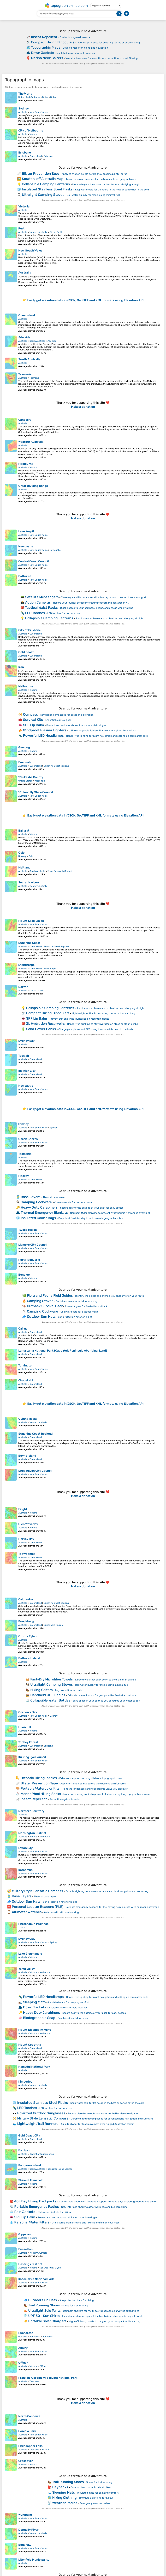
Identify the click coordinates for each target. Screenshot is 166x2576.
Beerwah (24, 762)
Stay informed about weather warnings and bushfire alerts (94, 2206)
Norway (22, 856)
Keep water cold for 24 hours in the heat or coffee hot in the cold (112, 189)
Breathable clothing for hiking (96, 2497)
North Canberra (29, 2416)
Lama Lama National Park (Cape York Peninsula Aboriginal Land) (62, 1350)
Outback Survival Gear (45, 1306)
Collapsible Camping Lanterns (46, 184)
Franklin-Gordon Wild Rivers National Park (47, 2378)
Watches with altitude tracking (61, 1912)
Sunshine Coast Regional (56, 766)
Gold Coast (26, 652)
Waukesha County (30, 777)
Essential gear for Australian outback (86, 1306)
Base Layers (30, 1197)
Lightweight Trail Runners (37, 2124)
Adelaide (24, 337)
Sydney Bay (26, 1041)
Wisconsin (40, 780)
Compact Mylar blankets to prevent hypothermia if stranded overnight (110, 1212)
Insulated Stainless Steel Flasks (47, 189)
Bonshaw (24, 2545)
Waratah (46, 2449)
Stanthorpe (26, 965)
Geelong (24, 747)
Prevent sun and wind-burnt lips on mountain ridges (76, 725)
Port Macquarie (29, 1260)
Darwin (23, 987)
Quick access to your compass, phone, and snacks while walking (96, 607)
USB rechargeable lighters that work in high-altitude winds (102, 730)
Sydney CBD (26, 1939)
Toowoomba (26, 1554)
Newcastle (25, 546)
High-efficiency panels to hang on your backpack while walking (104, 2321)
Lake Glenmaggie (30, 1953)
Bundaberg (26, 1621)
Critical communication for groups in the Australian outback (102, 1695)
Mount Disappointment (34, 2030)
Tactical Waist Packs (41, 607)
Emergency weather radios (95, 2503)
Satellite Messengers (42, 597)
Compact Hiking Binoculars (52, 42)
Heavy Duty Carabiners (39, 1207)
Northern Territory (31, 1811)
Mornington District (32, 1833)
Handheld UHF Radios (47, 1695)
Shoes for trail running (75, 2305)
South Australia (37, 341)
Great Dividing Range (33, 486)
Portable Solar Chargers (47, 2321)
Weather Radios (64, 2503)
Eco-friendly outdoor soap (73, 2018)
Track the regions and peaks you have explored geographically (101, 179)
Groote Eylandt (29, 1636)
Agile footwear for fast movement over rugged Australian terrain (97, 2124)
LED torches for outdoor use (63, 613)
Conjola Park (27, 2431)
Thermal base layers (54, 1197)
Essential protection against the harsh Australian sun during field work (102, 2316)
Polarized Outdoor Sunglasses (41, 2113)
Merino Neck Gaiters (47, 58)
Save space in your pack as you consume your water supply (106, 1700)
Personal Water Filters (31, 2222)
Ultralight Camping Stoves (43, 195)
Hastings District (30, 2264)
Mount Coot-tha (29, 2044)
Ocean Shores (28, 1139)
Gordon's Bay (27, 1712)
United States (25, 780)
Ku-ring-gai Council (32, 1757)
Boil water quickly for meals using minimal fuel (93, 195)
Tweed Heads (27, 1230)
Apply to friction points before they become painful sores (94, 173)
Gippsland (25, 2234)
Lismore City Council (32, 1244)
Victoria (33, 134)
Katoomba (25, 1870)
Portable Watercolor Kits (40, 1788)
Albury (23, 2348)
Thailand (22, 1927)
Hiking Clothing (64, 2498)
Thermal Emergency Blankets (44, 1213)
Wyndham (25, 2515)
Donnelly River (28, 2529)
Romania (22, 2336)
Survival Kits (33, 720)
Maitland (24, 867)
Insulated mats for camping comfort (68, 2002)
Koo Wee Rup (46, 2267)
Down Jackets (42, 53)
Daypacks (60, 2487)
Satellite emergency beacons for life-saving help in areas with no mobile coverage (112, 1907)
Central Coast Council (33, 561)
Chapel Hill (25, 1380)
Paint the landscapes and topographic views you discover (95, 1788)
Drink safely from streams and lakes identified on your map (85, 2222)
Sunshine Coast (29, 943)
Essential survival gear (58, 720)
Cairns (22, 1328)
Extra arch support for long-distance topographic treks (90, 1778)
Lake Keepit (26, 531)
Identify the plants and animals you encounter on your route (109, 1295)
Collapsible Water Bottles (50, 1700)
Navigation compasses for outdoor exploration (67, 714)
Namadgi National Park (34, 2066)
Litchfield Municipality (33, 2559)
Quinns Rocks (27, 1419)
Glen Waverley (28, 1524)
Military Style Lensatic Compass (37, 1891)
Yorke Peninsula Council (59, 871)
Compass (30, 714)
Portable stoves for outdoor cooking (76, 1301)
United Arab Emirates (29, 97)
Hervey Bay (26, 1539)
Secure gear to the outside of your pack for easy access (92, 1207)
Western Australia (38, 232)
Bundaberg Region (53, 1625)
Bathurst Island (29, 1658)
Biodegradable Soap (39, 2018)
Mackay (23, 1176)
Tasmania (24, 374)
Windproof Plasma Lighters (44, 730)
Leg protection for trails (68, 1690)
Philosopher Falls (30, 2446)
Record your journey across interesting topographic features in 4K (91, 602)
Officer (23, 2363)
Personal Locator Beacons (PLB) (37, 1907)
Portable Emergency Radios (36, 2207)
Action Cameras (38, 602)
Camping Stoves (40, 1301)
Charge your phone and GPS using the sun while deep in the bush (95, 1029)
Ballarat (23, 830)
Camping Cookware (36, 1202)
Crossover (25, 2461)
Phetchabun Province (33, 1924)
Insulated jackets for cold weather (75, 53)
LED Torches (35, 613)
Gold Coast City (29, 2135)
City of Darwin (37, 990)
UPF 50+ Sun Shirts (44, 2316)
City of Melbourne (30, 130)
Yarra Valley (26, 1969)
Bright (22, 1509)
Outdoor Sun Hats (41, 1316)
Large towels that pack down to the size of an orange (105, 1679)
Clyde (58, 2267)
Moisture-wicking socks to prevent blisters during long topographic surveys (106, 1794)
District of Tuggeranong (42, 2154)
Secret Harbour (29, 882)
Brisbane (24, 152)
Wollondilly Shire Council (35, 792)
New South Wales (38, 112)
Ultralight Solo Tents (44, 2310)
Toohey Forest (28, 1742)
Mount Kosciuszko (31, 921)
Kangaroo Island (29, 2165)
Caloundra (25, 1599)
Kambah (24, 2150)
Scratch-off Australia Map (42, 179)
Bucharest (25, 2333)
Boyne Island (27, 1455)
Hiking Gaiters (41, 1690)
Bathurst (24, 576)
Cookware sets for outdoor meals (73, 1202)
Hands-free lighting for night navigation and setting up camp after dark (107, 735)
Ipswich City (27, 1071)
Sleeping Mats (34, 2002)
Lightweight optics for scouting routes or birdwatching (108, 42)
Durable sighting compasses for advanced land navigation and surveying (106, 1891)
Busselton (25, 2249)
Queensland (36, 156)
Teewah (23, 1055)
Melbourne (25, 464)
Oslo (21, 852)
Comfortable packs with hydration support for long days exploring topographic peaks (108, 2201)
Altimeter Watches (27, 1912)
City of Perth (56, 232)
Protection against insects (75, 37)
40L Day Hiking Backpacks (35, 2201)
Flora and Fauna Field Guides (50, 1295)
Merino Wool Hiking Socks (41, 1794)
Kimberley (25, 2081)
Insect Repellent (44, 37)
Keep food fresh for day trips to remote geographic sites (90, 1218)
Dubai (45, 97)
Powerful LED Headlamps (43, 735)
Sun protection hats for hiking (75, 1316)
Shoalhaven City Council (35, 1471)
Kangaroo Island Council (59, 2169)
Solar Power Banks (41, 1029)
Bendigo (24, 1274)
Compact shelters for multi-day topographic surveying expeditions (101, 2310)
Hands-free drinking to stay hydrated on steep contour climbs (102, 1023)
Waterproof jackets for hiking (54, 2212)
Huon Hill (24, 1727)
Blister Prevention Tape (40, 173)
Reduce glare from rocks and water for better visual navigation (103, 2113)
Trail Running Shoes (44, 2305)
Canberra (24, 420)
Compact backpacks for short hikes (91, 2487)
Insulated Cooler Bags (38, 1218)
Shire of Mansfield (30, 2180)
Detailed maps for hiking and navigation (85, 47)
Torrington (25, 1365)
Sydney (23, 108)
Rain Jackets (24, 2212)
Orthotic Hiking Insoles (39, 1778)
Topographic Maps (45, 47)
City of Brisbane (29, 630)
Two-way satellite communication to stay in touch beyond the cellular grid (103, 597)
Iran (21, 667)
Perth (22, 228)
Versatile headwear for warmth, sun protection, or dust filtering (101, 58)
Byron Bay (25, 1848)
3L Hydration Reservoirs (45, 1024)
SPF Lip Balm (33, 725)
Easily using (85, 300)
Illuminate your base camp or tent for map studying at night (106, 184)
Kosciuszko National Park (36, 2279)
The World (25, 93)
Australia (22, 112)
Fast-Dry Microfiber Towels (51, 1679)
